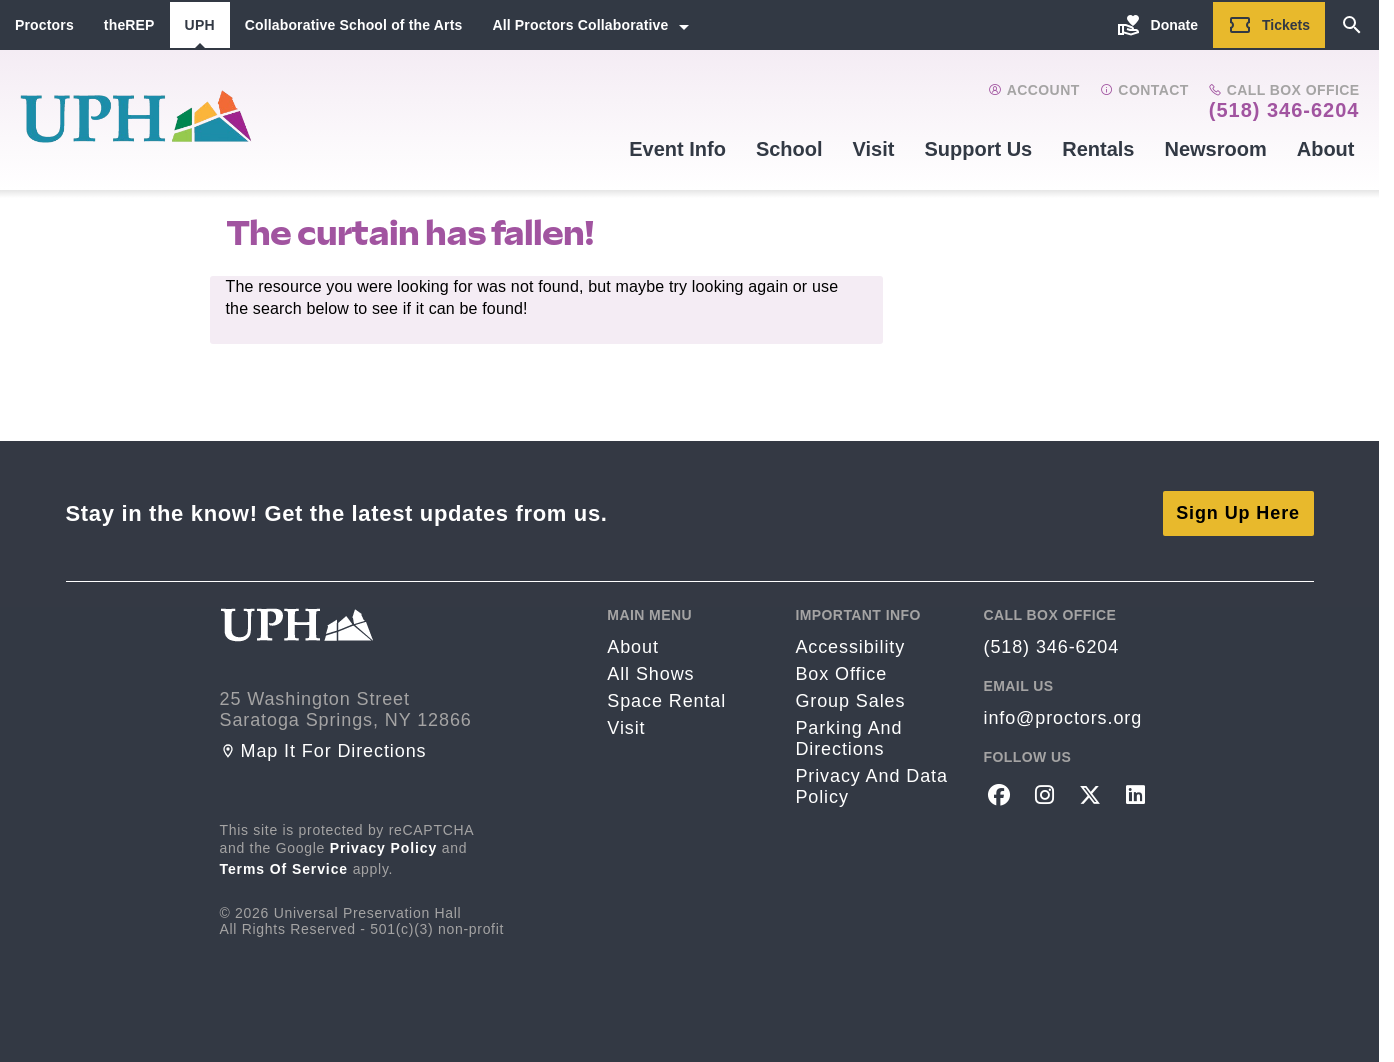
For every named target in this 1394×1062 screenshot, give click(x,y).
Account (1033, 90)
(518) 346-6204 (1284, 110)
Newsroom (1215, 149)
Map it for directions (323, 751)
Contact (1144, 90)
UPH (200, 25)
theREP (129, 25)
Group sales (850, 701)
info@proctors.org (1062, 718)
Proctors (44, 25)
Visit (874, 149)
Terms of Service (284, 869)
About (1326, 149)
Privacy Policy (384, 848)
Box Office (841, 674)
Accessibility (850, 647)
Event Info (677, 149)
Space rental (666, 701)
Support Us (978, 149)
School (789, 149)
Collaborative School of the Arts (354, 25)
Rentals (1098, 149)
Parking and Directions (848, 738)
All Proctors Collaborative (580, 25)
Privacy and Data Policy (871, 786)
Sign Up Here (1238, 513)
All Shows (650, 674)
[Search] (1352, 25)
